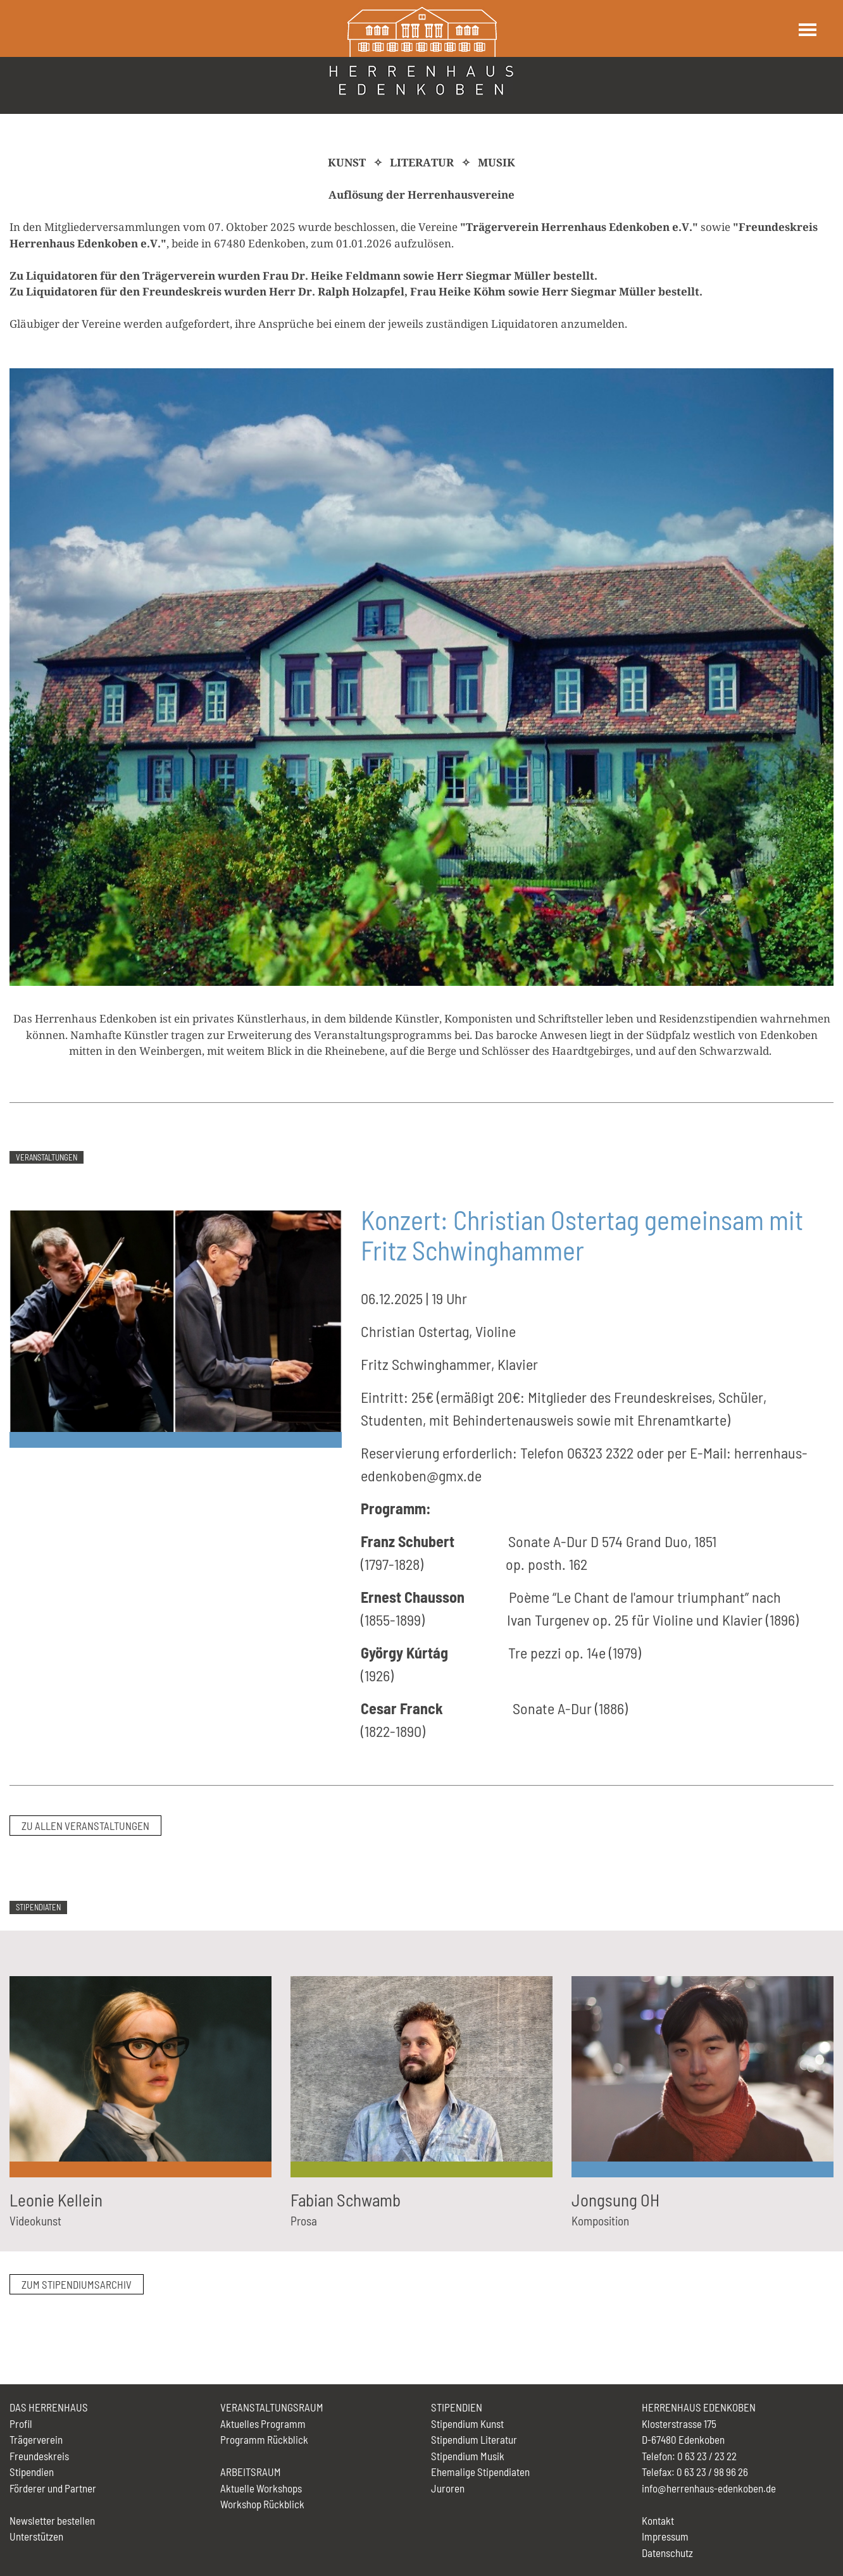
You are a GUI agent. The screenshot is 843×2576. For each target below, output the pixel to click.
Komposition (600, 2220)
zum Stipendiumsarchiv (77, 2284)
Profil (20, 2423)
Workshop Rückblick (262, 2504)
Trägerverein (36, 2439)
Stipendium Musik (467, 2455)
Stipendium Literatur (474, 2439)
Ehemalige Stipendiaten (480, 2471)
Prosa (303, 2220)
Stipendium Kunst (467, 2423)
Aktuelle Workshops (261, 2488)
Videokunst (35, 2220)
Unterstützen (36, 2536)
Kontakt (658, 2520)
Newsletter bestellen (52, 2520)
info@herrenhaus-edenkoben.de (709, 2488)
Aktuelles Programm (263, 2423)
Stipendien (31, 2471)
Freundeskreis (39, 2455)
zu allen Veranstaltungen (85, 1825)
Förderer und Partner (52, 2488)
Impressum (665, 2536)
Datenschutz (667, 2552)
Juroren (448, 2488)
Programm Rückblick (264, 2439)
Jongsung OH (615, 2199)
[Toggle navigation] (807, 30)
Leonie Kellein (56, 2199)
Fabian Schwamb (345, 2199)
